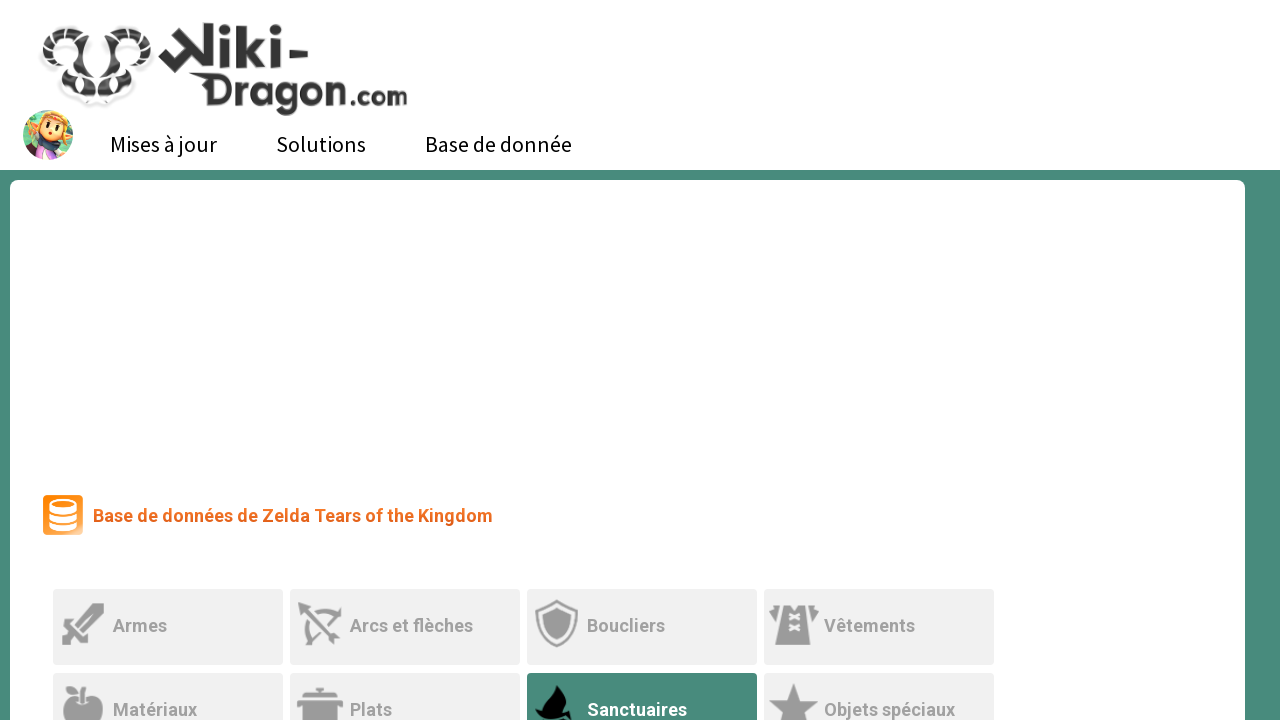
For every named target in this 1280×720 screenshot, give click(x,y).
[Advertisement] (628, 330)
